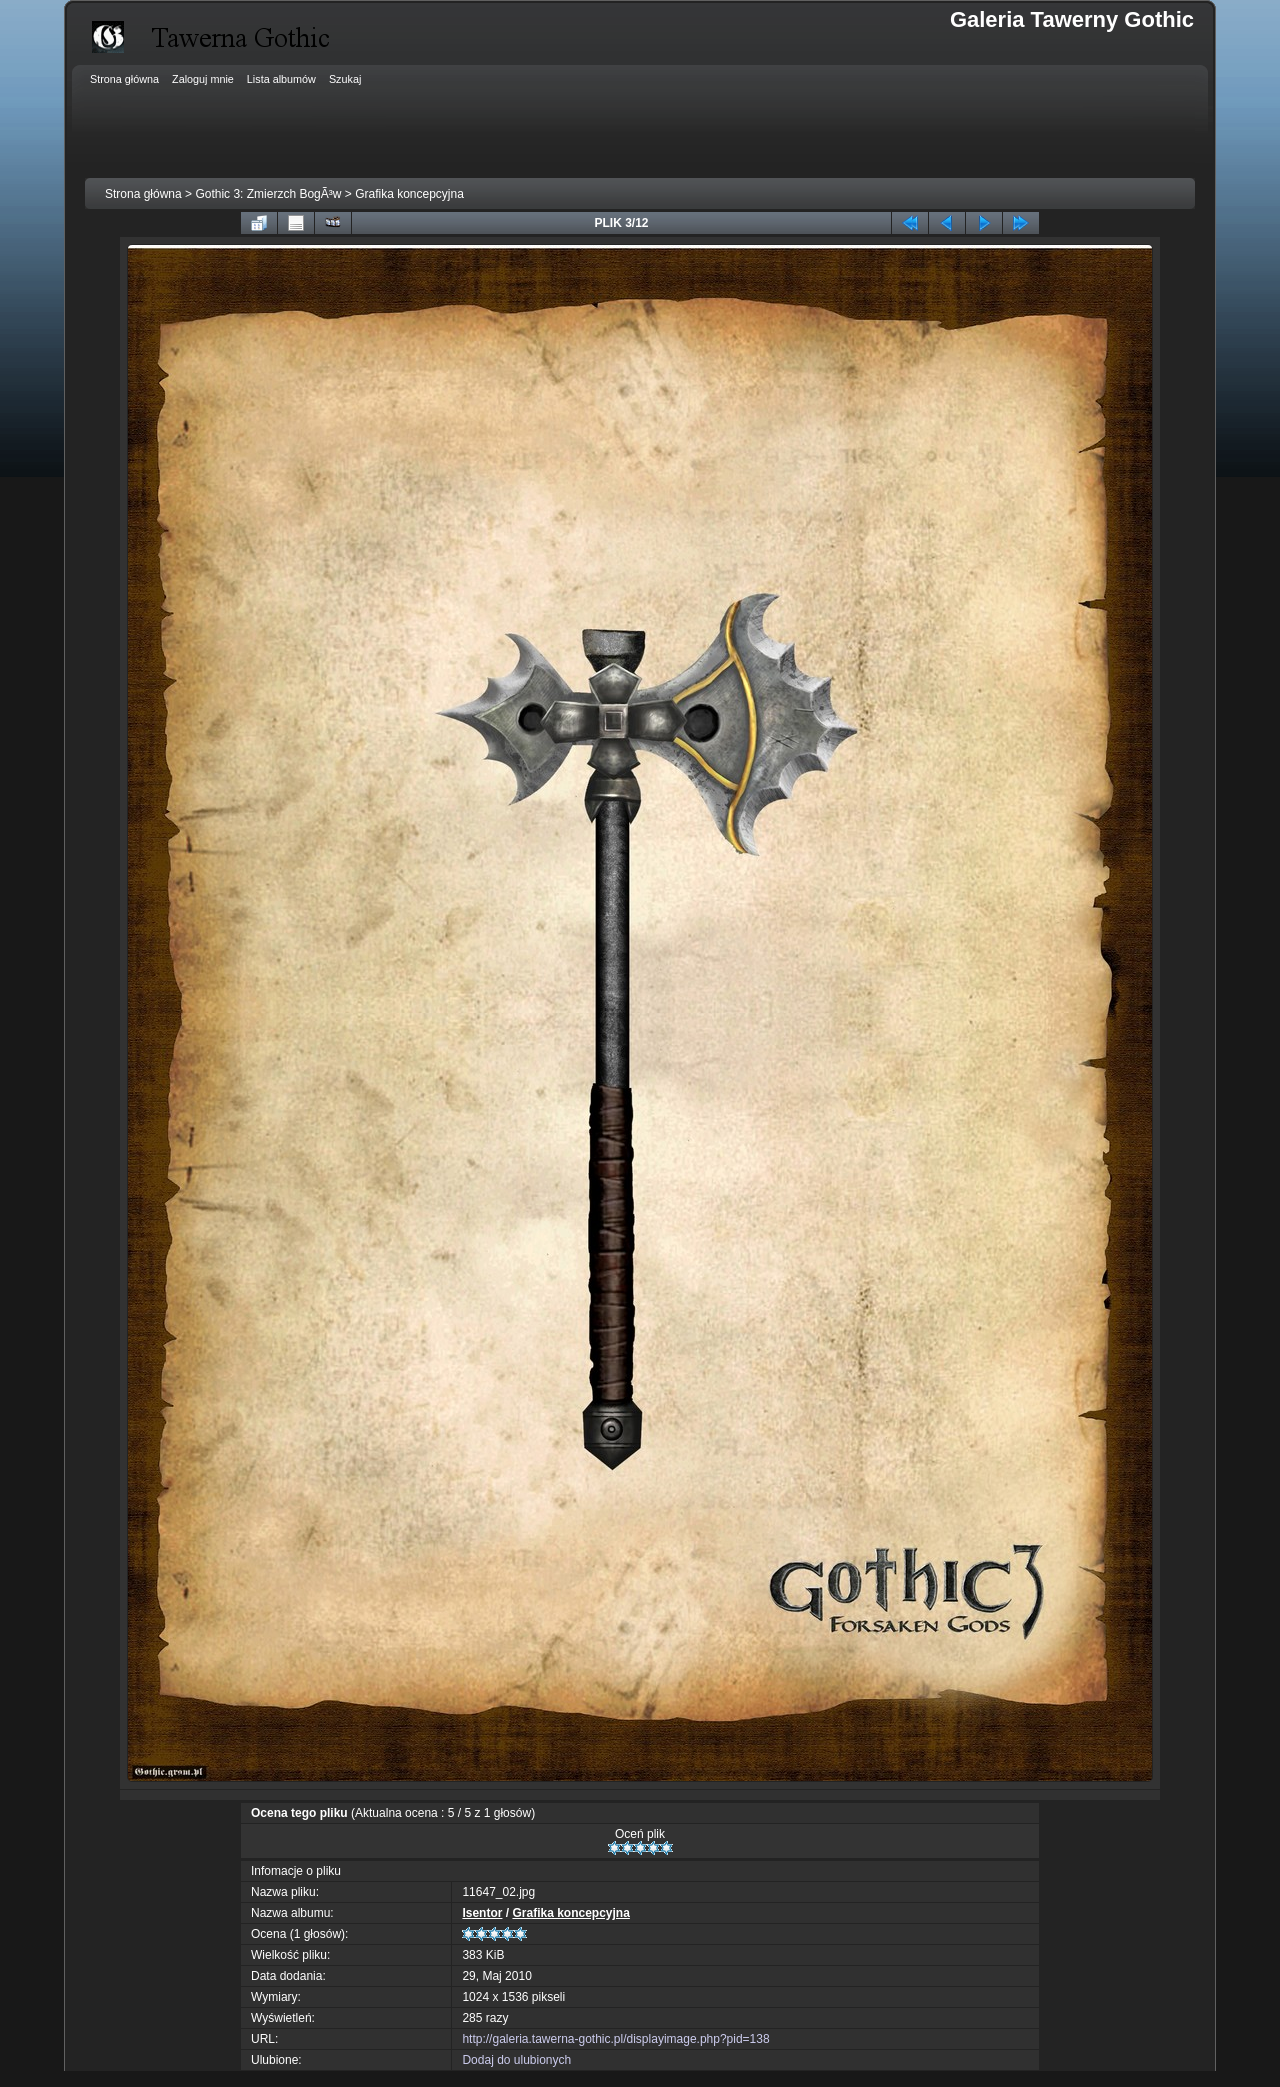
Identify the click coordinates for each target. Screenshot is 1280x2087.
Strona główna (143, 194)
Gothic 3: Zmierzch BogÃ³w (268, 194)
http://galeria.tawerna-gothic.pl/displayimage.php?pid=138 (615, 2039)
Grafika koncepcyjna (409, 194)
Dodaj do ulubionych (516, 2060)
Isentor (482, 1913)
